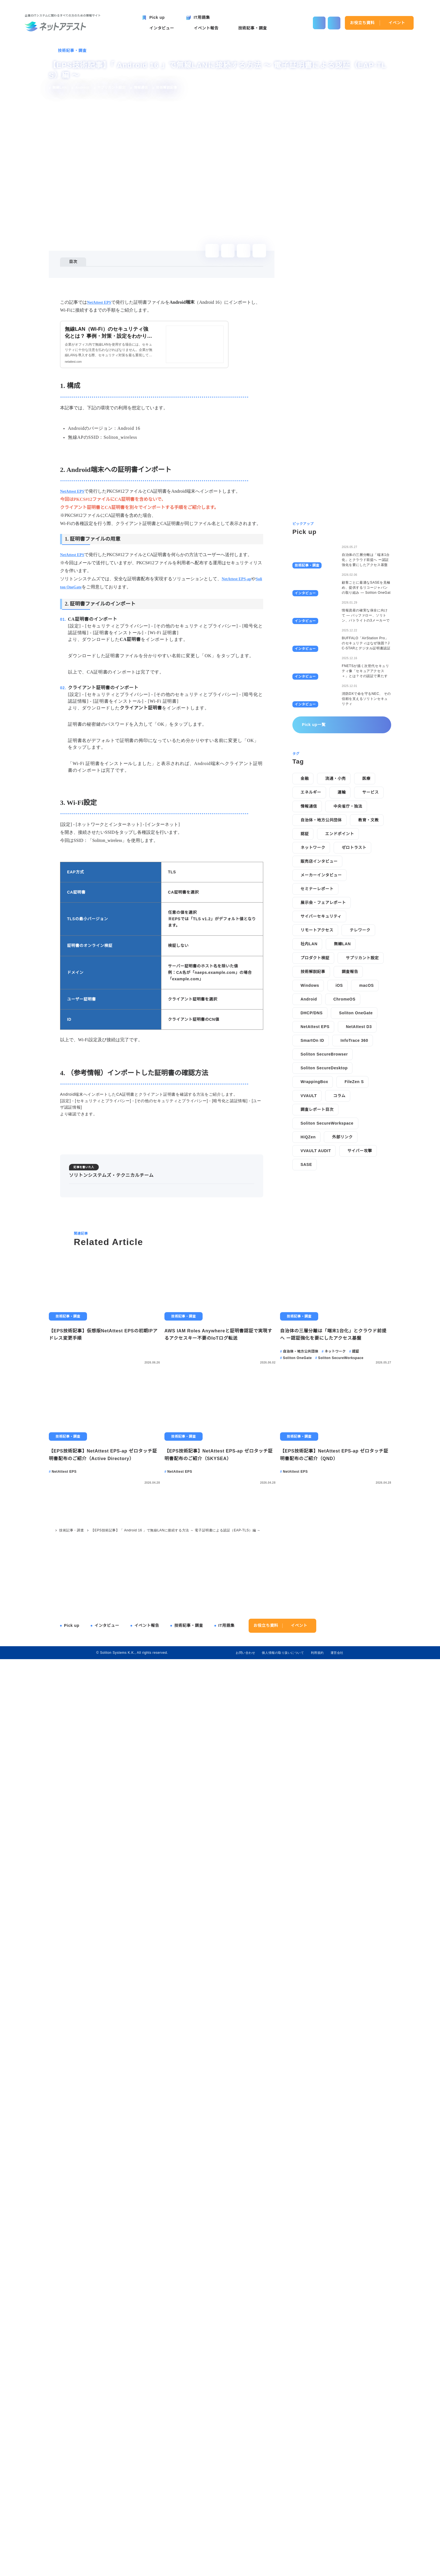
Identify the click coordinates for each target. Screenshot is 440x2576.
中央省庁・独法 (347, 1339)
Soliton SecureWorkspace (328, 1656)
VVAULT (309, 1629)
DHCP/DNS (311, 1546)
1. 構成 (79, 277)
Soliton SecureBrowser (326, 1587)
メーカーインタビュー (321, 1408)
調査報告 (350, 1505)
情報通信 (309, 1339)
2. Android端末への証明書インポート (106, 285)
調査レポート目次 (317, 1642)
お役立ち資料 (362, 23)
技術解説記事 (313, 1505)
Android (309, 1532)
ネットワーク (313, 1380)
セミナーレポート (317, 1422)
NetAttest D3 (362, 1560)
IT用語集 (226, 2537)
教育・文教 (368, 1353)
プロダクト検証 (315, 1491)
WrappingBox (315, 1615)
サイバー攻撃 (359, 1684)
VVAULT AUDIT (316, 1684)
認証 (305, 1367)
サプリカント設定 (362, 1491)
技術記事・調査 (72, 50)
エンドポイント (339, 1367)
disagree (328, 2567)
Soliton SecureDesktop (325, 1601)
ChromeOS (345, 1532)
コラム (339, 1629)
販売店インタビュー (319, 1394)
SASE (306, 1697)
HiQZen (308, 1670)
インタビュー (107, 2537)
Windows (310, 1518)
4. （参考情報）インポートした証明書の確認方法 (116, 300)
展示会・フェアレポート (323, 1435)
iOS (339, 1518)
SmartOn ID (313, 1573)
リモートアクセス (317, 1463)
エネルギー (311, 1325)
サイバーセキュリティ (321, 1449)
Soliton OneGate (356, 1546)
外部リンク (343, 1670)
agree (363, 2567)
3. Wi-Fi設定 (84, 293)
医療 (366, 1311)
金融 (305, 1311)
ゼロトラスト (354, 1380)
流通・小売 (335, 1311)
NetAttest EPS (316, 1560)
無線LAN (341, 1477)
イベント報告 (146, 2537)
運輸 (342, 1325)
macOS (367, 1518)
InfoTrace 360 (356, 1573)
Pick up (71, 2537)
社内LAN (309, 1477)
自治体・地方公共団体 (321, 1353)
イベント (397, 23)
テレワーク (360, 1463)
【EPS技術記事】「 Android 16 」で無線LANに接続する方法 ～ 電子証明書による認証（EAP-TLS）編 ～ (174, 2441)
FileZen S (355, 1615)
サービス (370, 1325)
